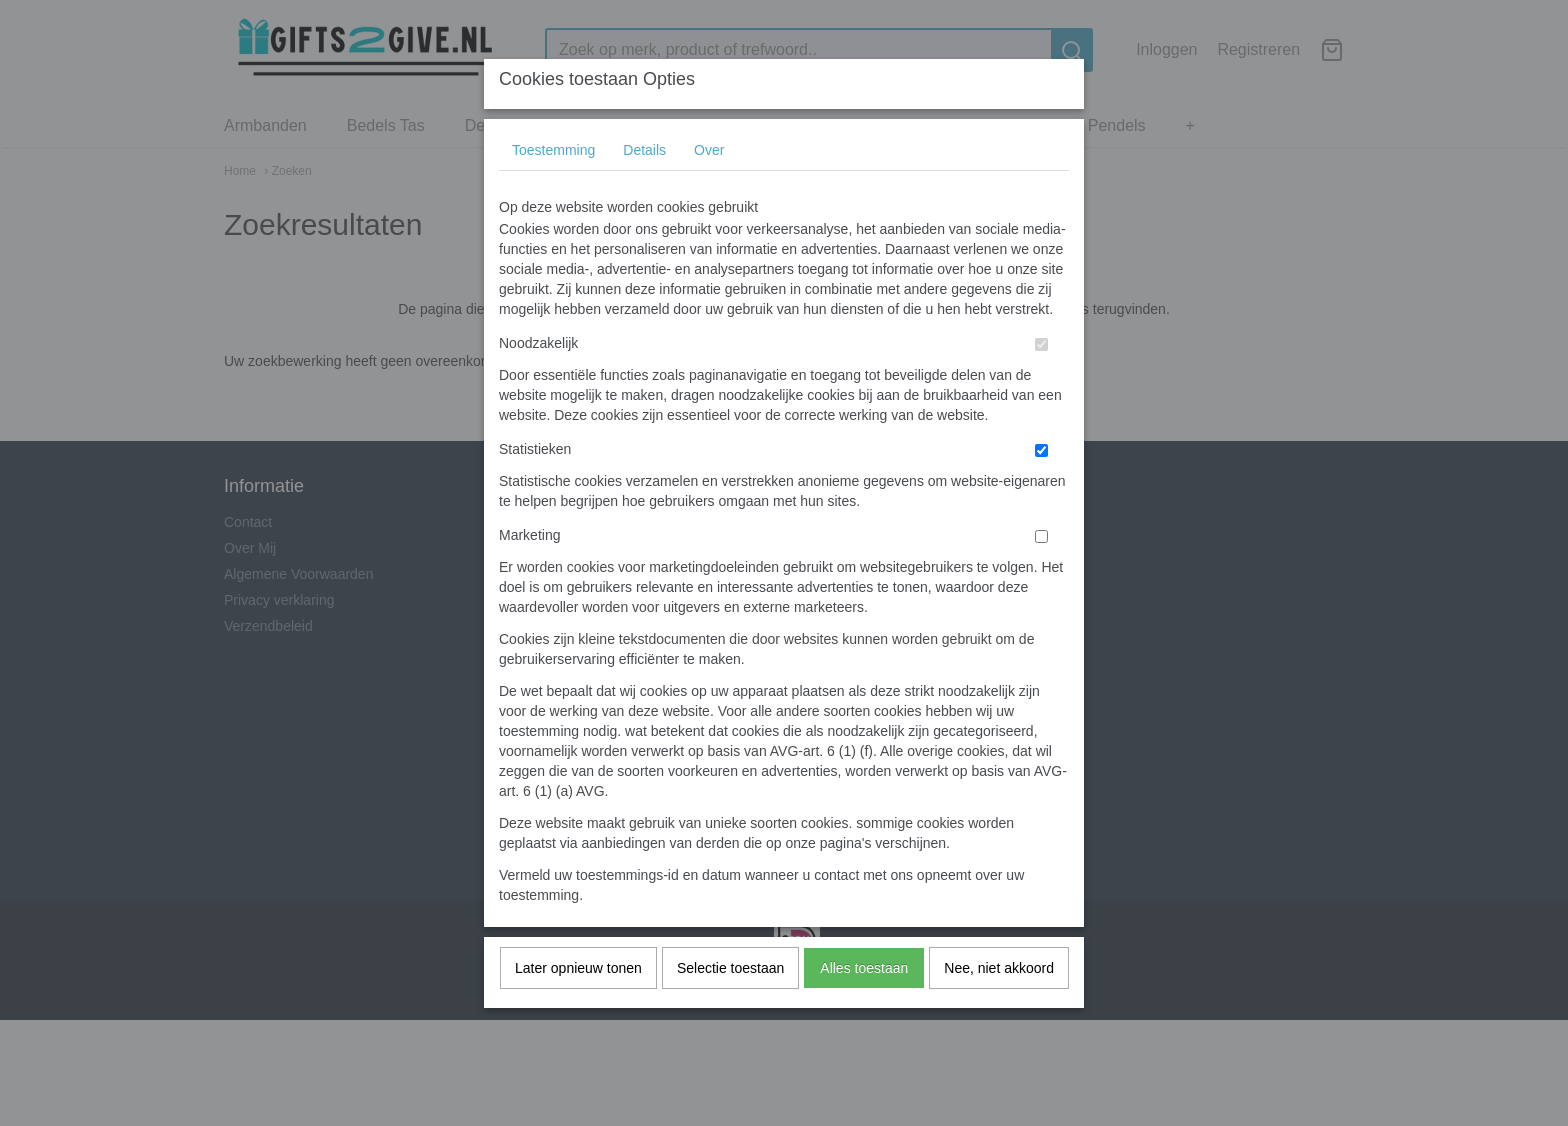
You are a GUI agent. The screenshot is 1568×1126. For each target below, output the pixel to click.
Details (644, 189)
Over (709, 189)
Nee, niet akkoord (999, 1007)
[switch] (1041, 383)
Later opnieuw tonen (578, 1007)
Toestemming (553, 189)
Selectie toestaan (730, 1007)
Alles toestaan (864, 1007)
